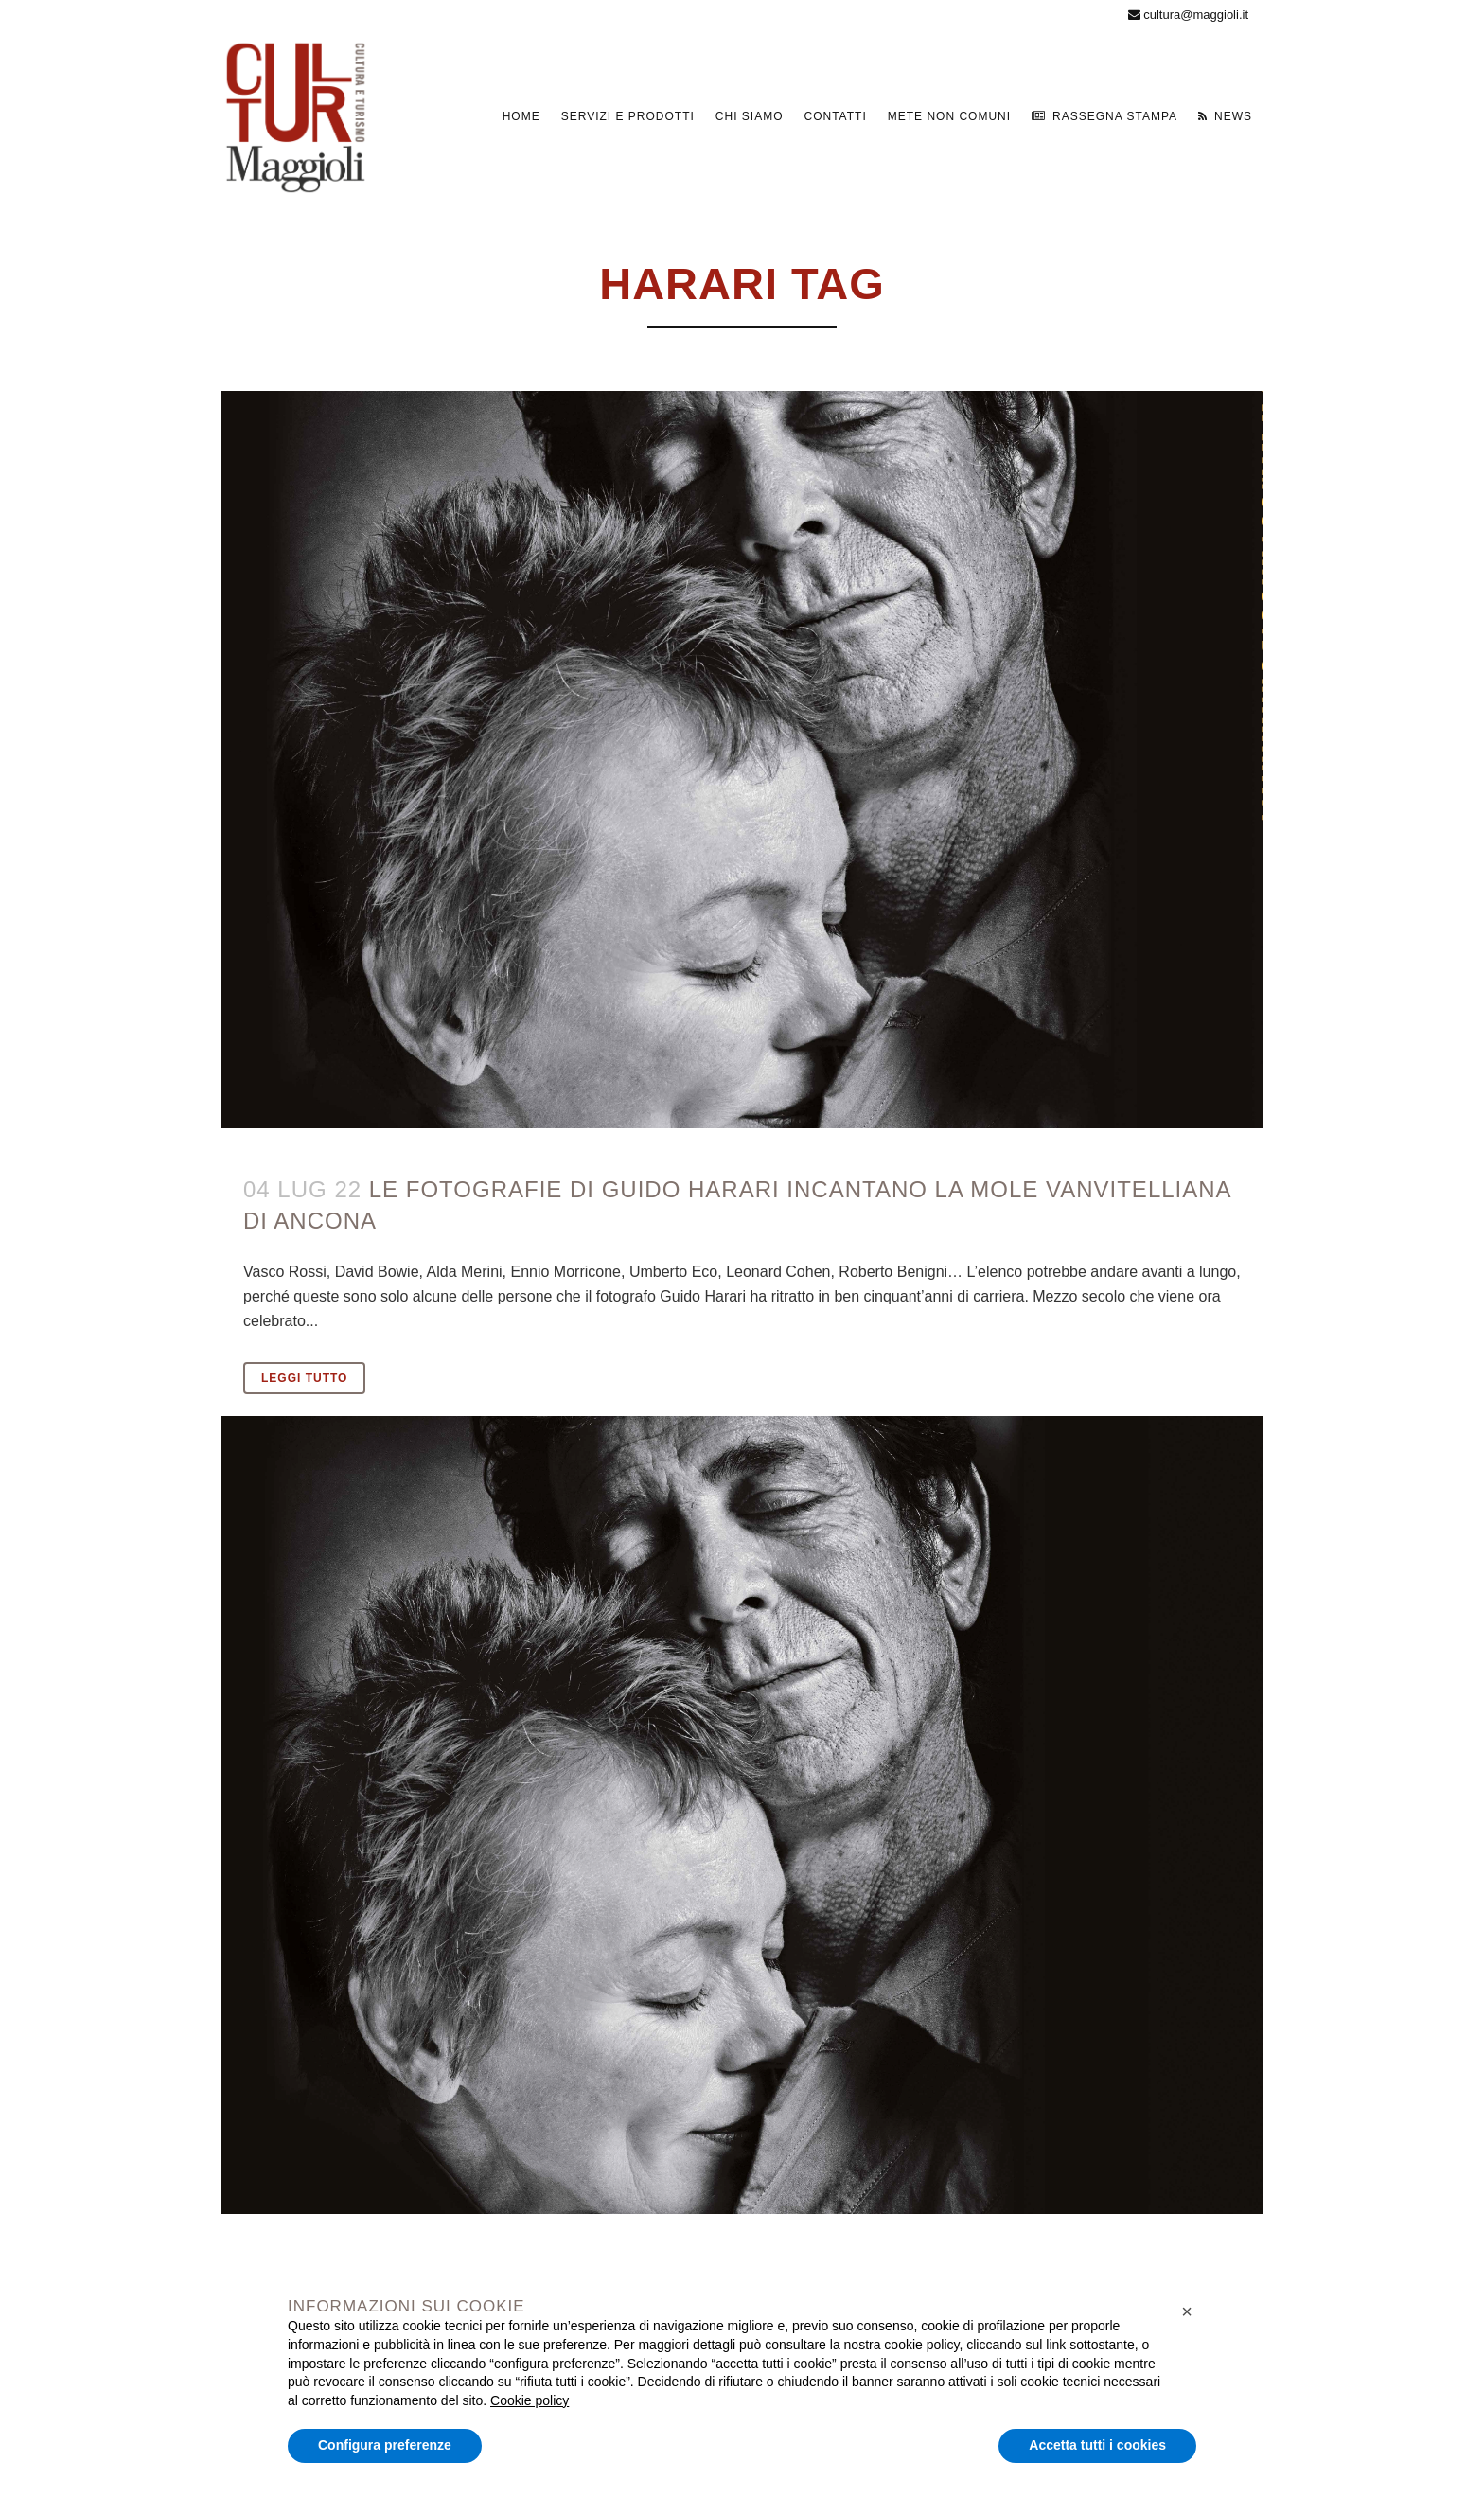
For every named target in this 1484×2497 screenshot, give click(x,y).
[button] (1187, 2311)
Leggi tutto (304, 1378)
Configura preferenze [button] (384, 2445)
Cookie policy (529, 2400)
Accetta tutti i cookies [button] (1097, 2445)
